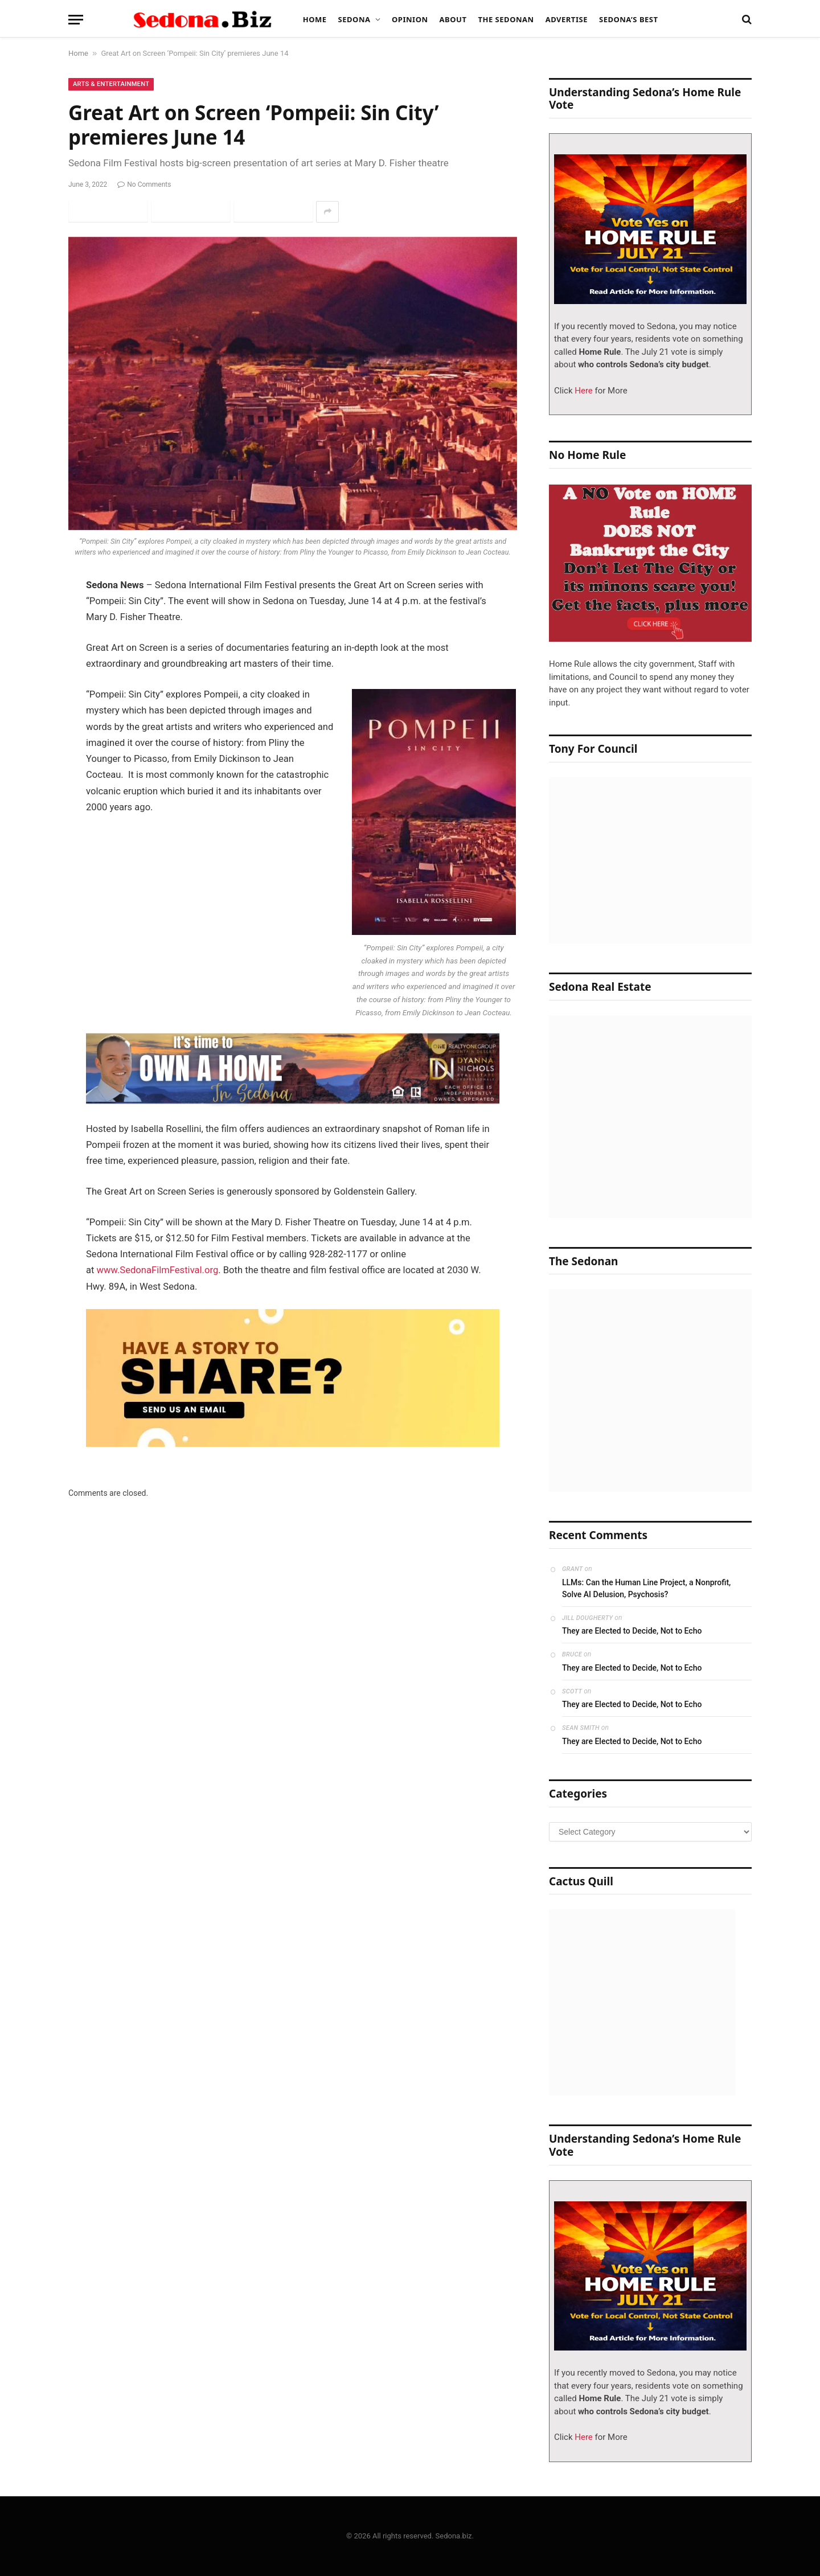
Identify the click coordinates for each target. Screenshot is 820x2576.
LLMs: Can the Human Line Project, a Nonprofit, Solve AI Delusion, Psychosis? (646, 1588)
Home (315, 19)
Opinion (410, 19)
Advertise (567, 19)
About (453, 19)
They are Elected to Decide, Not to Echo (632, 1630)
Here (583, 390)
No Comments (144, 184)
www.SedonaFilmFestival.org (158, 1270)
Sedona (354, 19)
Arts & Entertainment (111, 84)
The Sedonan (506, 19)
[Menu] (75, 19)
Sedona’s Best (628, 19)
